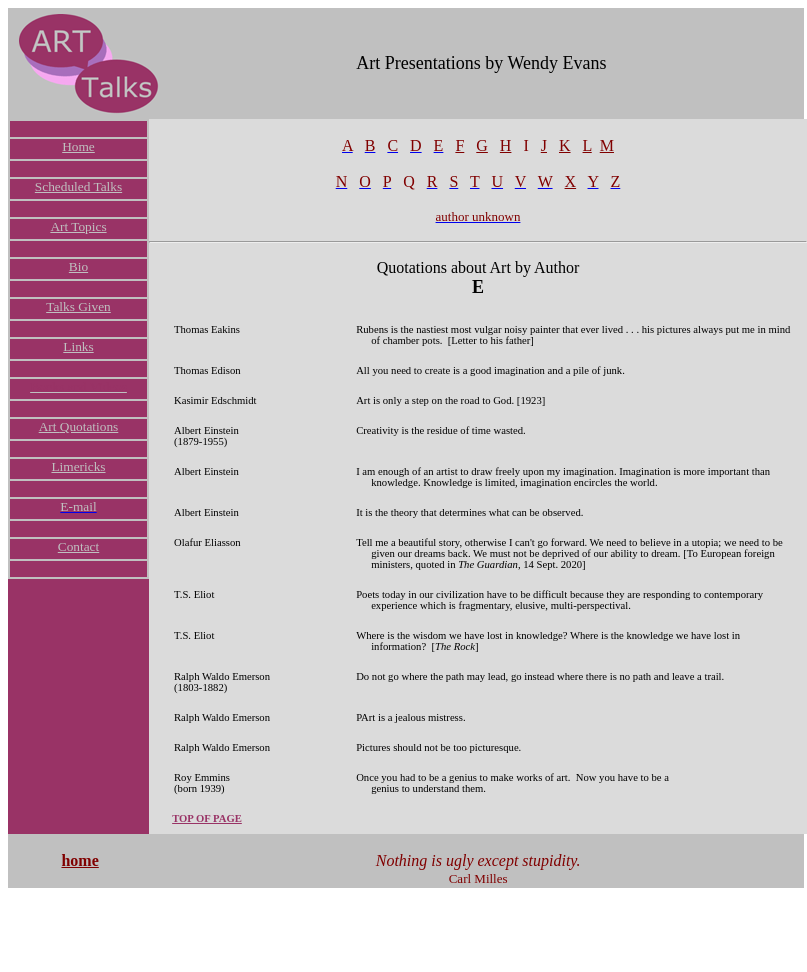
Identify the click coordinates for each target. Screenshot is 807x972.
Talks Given (78, 306)
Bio (78, 266)
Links (78, 346)
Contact (78, 546)
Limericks (78, 466)
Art (49, 426)
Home (78, 146)
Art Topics (78, 226)
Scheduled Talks (78, 186)
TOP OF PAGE (207, 818)
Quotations (89, 426)
